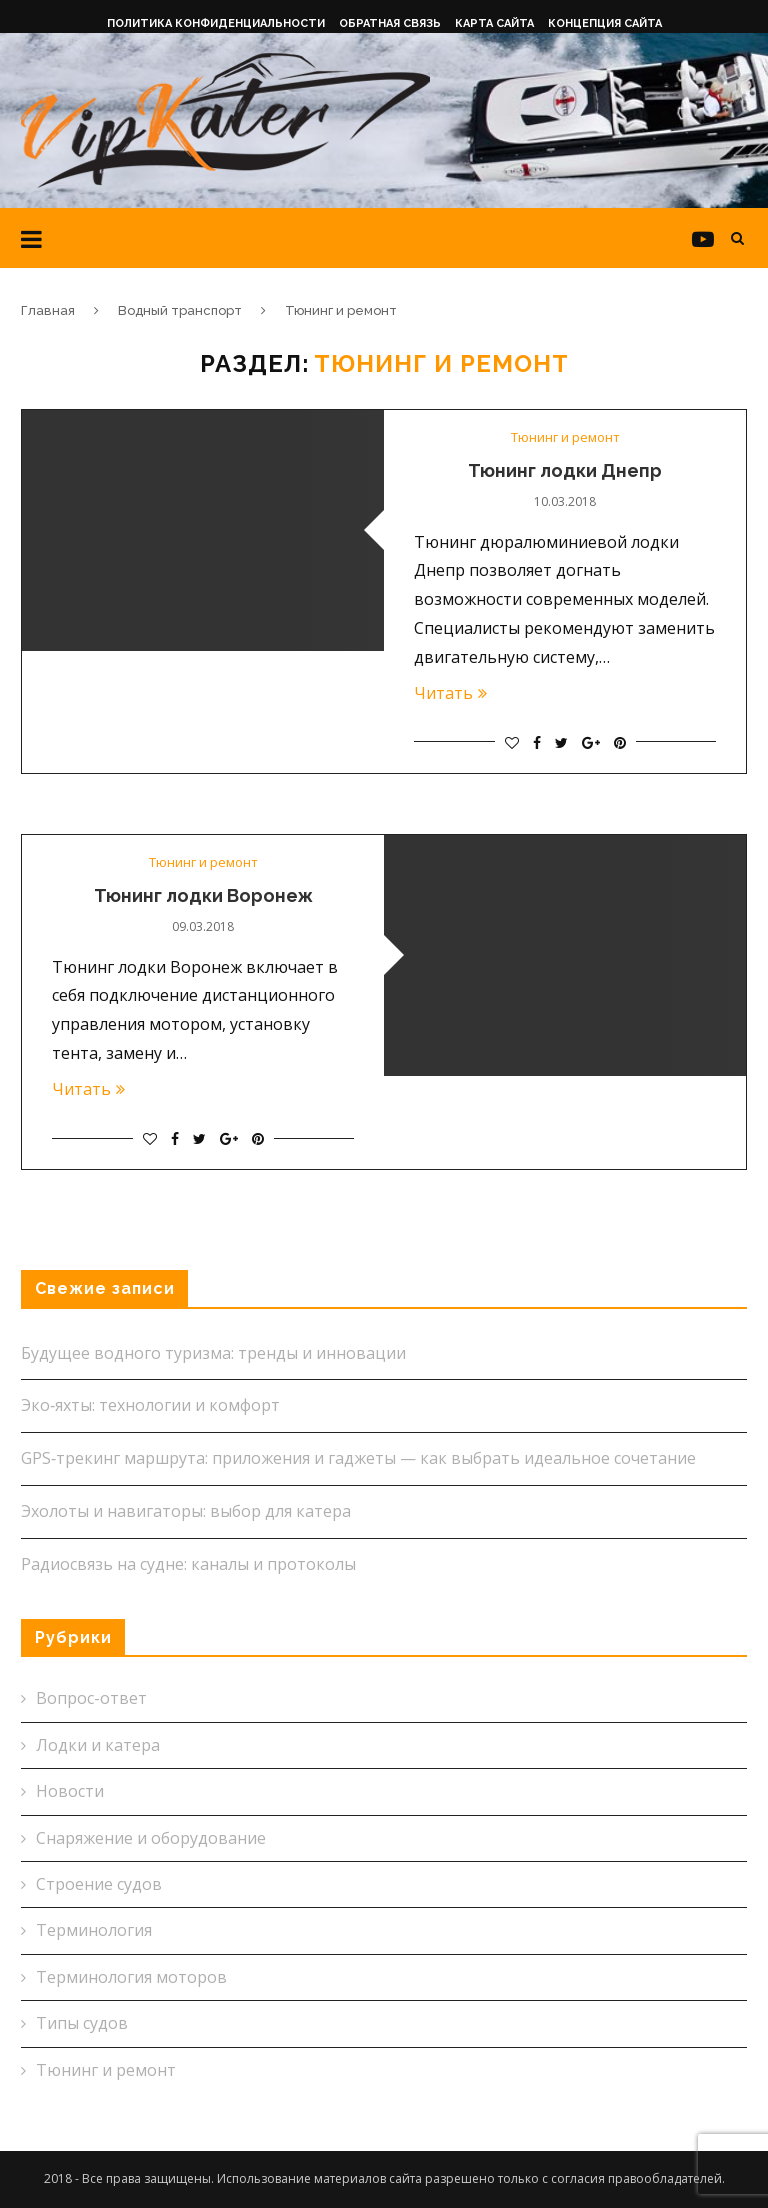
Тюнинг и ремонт (565, 438)
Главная (48, 310)
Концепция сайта (605, 23)
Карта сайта (494, 23)
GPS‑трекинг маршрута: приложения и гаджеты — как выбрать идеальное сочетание (358, 1458)
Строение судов (99, 1884)
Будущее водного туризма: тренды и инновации (213, 1353)
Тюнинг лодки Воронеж (203, 895)
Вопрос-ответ (91, 1698)
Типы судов (82, 2023)
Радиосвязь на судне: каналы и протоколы (188, 1564)
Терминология (94, 1930)
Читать (450, 693)
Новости (70, 1791)
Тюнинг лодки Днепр (565, 470)
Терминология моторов (131, 1977)
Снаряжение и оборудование (151, 1838)
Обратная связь (390, 23)
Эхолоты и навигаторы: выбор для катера (186, 1511)
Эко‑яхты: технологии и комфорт (150, 1405)
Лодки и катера (98, 1745)
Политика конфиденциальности (216, 23)
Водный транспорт (180, 310)
